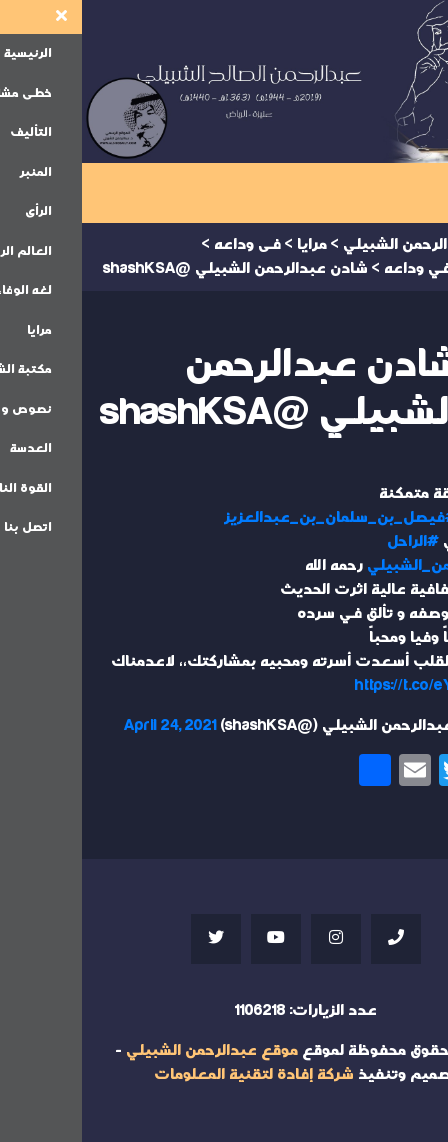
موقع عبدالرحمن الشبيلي (130, 1050)
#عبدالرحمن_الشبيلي (359, 565)
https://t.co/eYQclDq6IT (353, 685)
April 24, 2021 (88, 725)
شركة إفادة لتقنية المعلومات (172, 1074)
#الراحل (331, 541)
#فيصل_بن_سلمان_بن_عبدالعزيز (258, 517)
